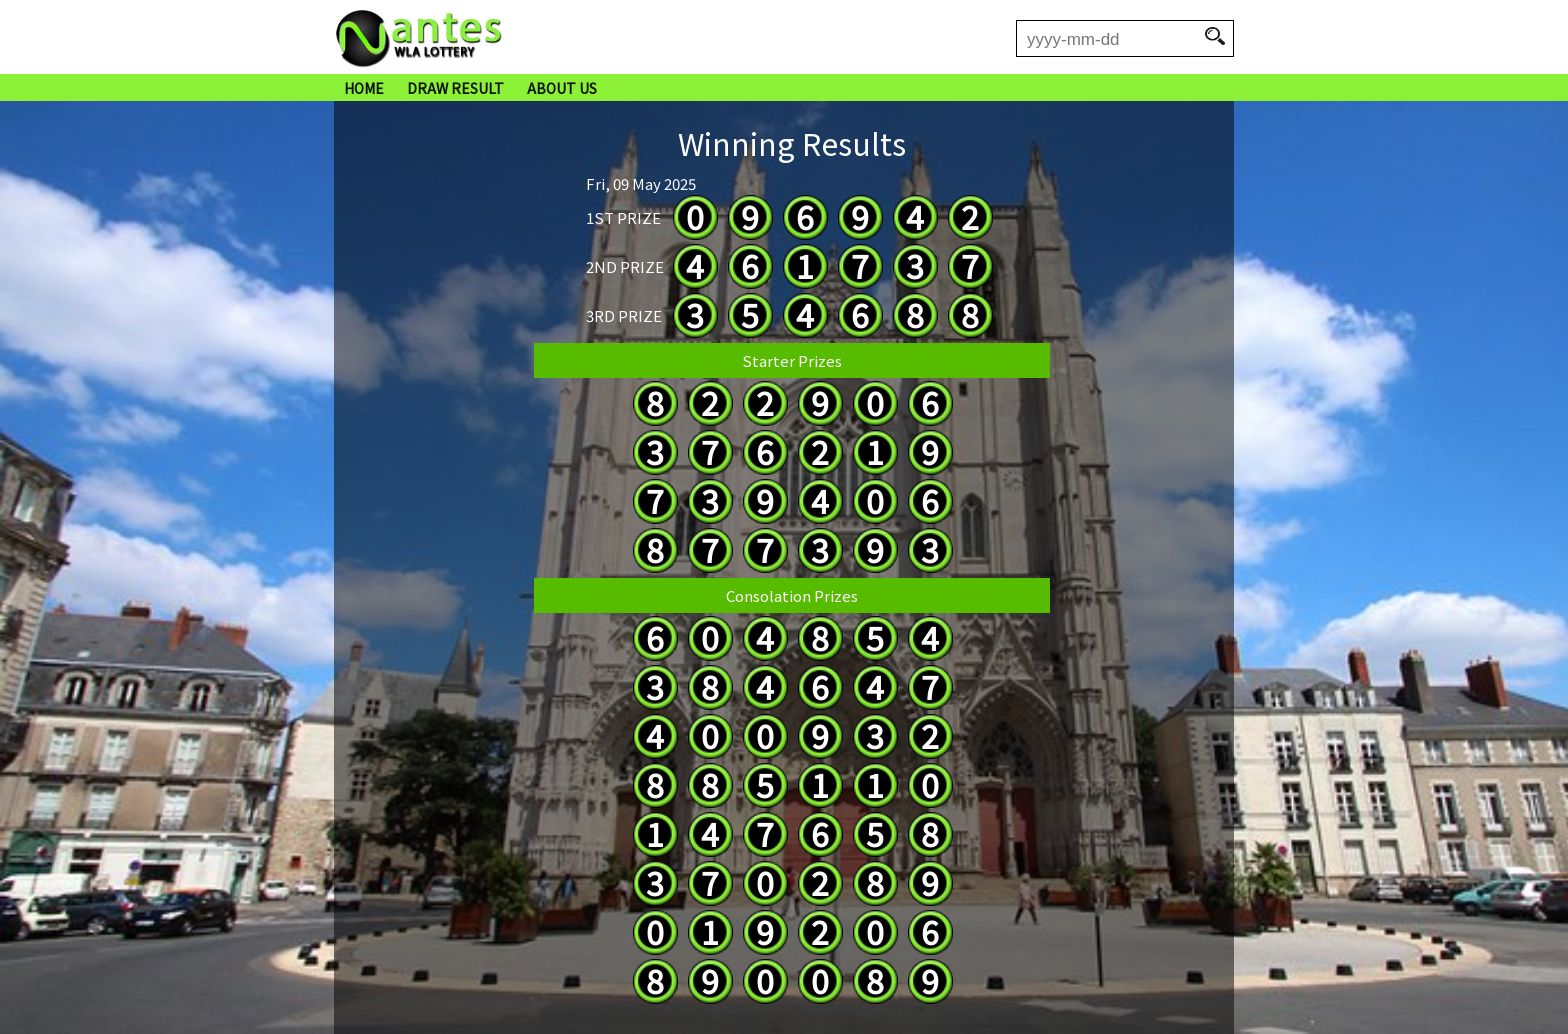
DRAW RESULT (455, 88)
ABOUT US (562, 88)
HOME (364, 88)
